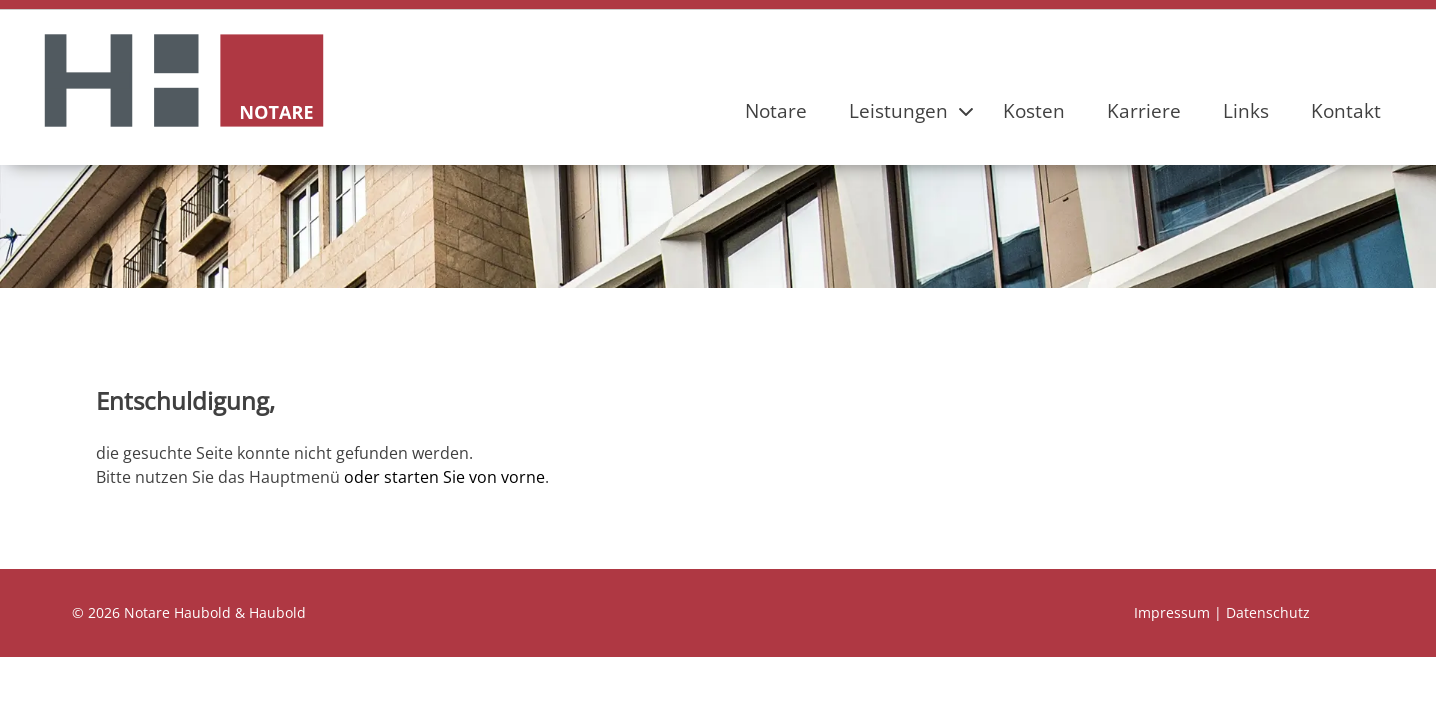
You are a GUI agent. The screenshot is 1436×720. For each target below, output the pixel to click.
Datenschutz (1268, 612)
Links (1246, 110)
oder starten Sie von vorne (444, 477)
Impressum (1172, 612)
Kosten (1034, 110)
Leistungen (898, 110)
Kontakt (1346, 110)
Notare (776, 110)
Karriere (1144, 110)
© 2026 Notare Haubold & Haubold (189, 612)
